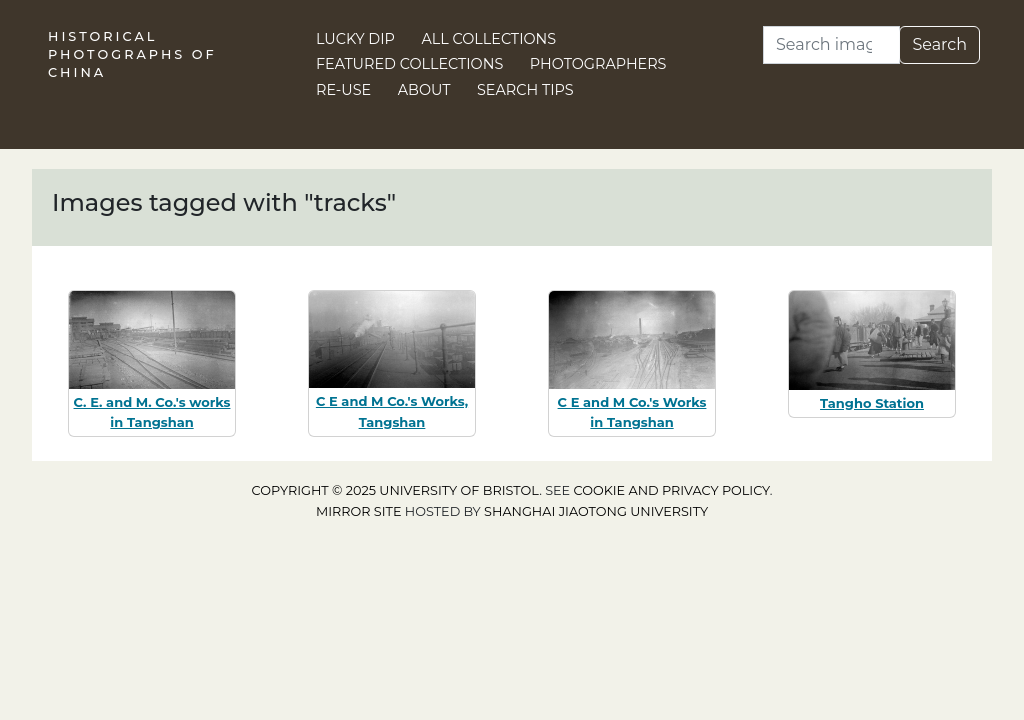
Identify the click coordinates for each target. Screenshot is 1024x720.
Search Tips (525, 90)
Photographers (598, 64)
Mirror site (359, 511)
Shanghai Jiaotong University (596, 511)
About (424, 90)
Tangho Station (872, 403)
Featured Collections (409, 64)
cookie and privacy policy (672, 490)
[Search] (831, 45)
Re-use (343, 90)
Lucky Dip (355, 39)
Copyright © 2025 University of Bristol (396, 490)
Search (939, 44)
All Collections (489, 39)
